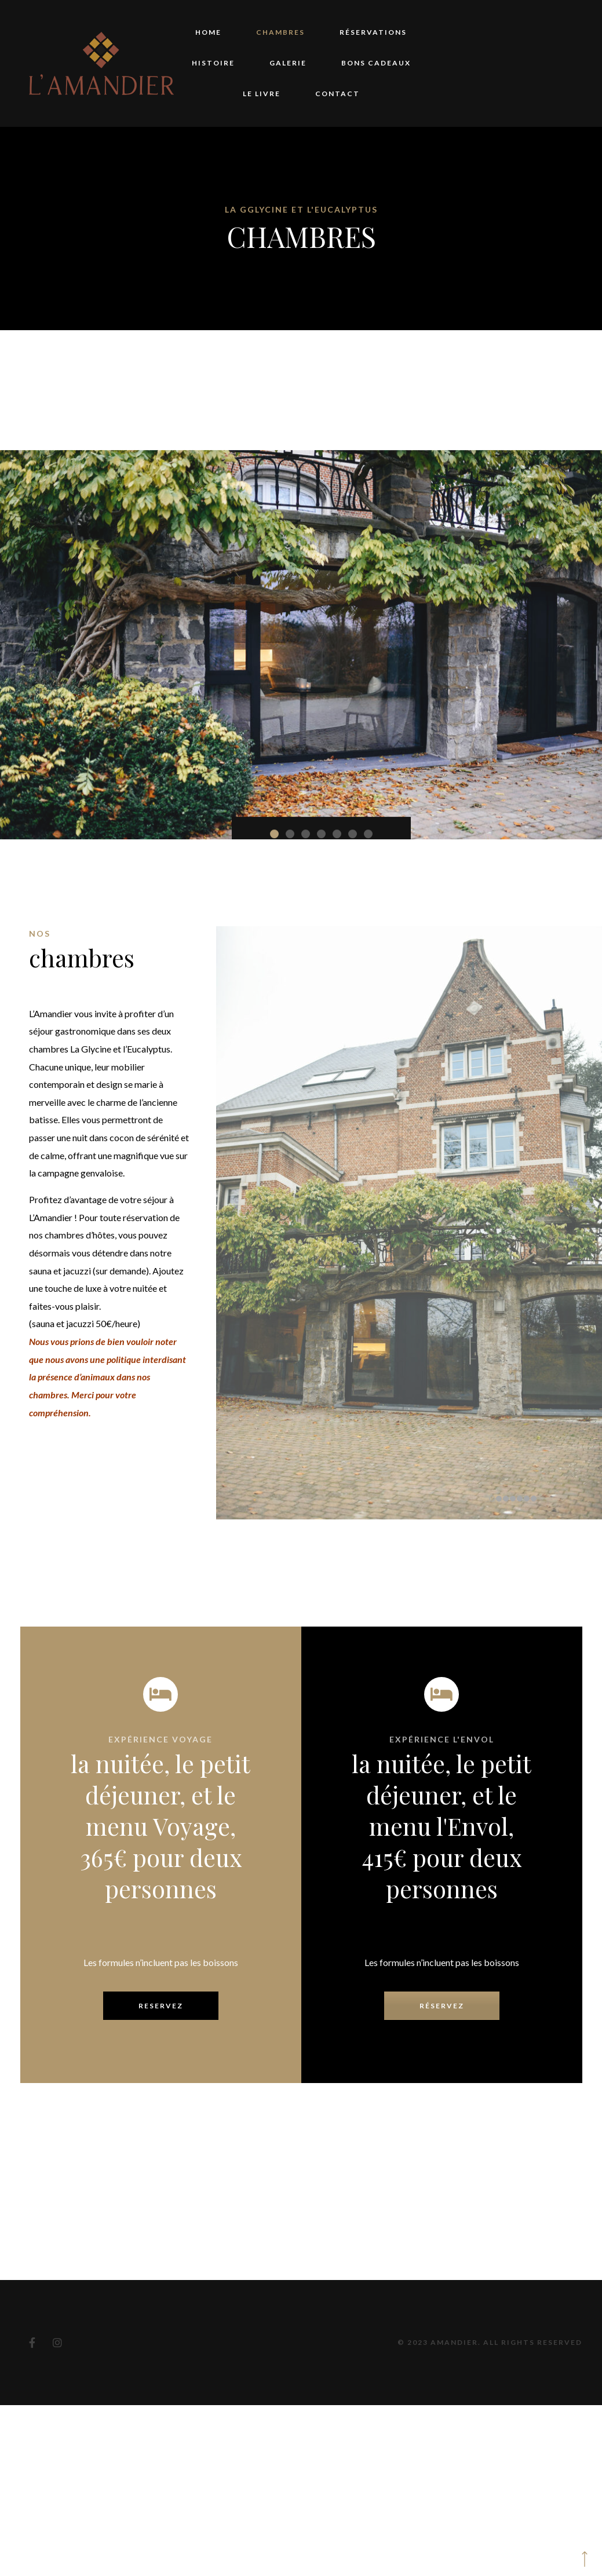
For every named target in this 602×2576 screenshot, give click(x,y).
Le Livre (261, 93)
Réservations (373, 32)
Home (208, 32)
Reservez (160, 1749)
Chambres (280, 32)
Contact (337, 93)
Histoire (213, 63)
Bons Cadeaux (376, 63)
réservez (441, 1749)
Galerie (288, 63)
